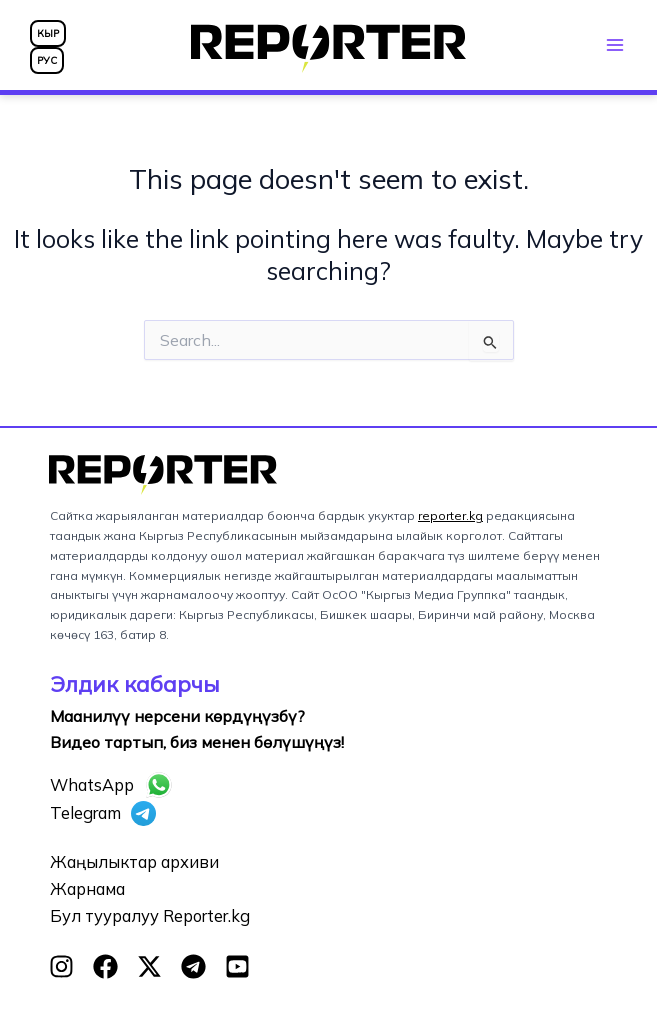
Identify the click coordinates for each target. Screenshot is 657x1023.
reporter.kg (450, 515)
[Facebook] (105, 966)
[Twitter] (149, 966)
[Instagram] (61, 966)
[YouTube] (237, 966)
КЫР (48, 33)
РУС (47, 60)
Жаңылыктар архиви (134, 862)
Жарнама (87, 889)
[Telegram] (193, 966)
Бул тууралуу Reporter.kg (150, 916)
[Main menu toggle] (614, 44)
